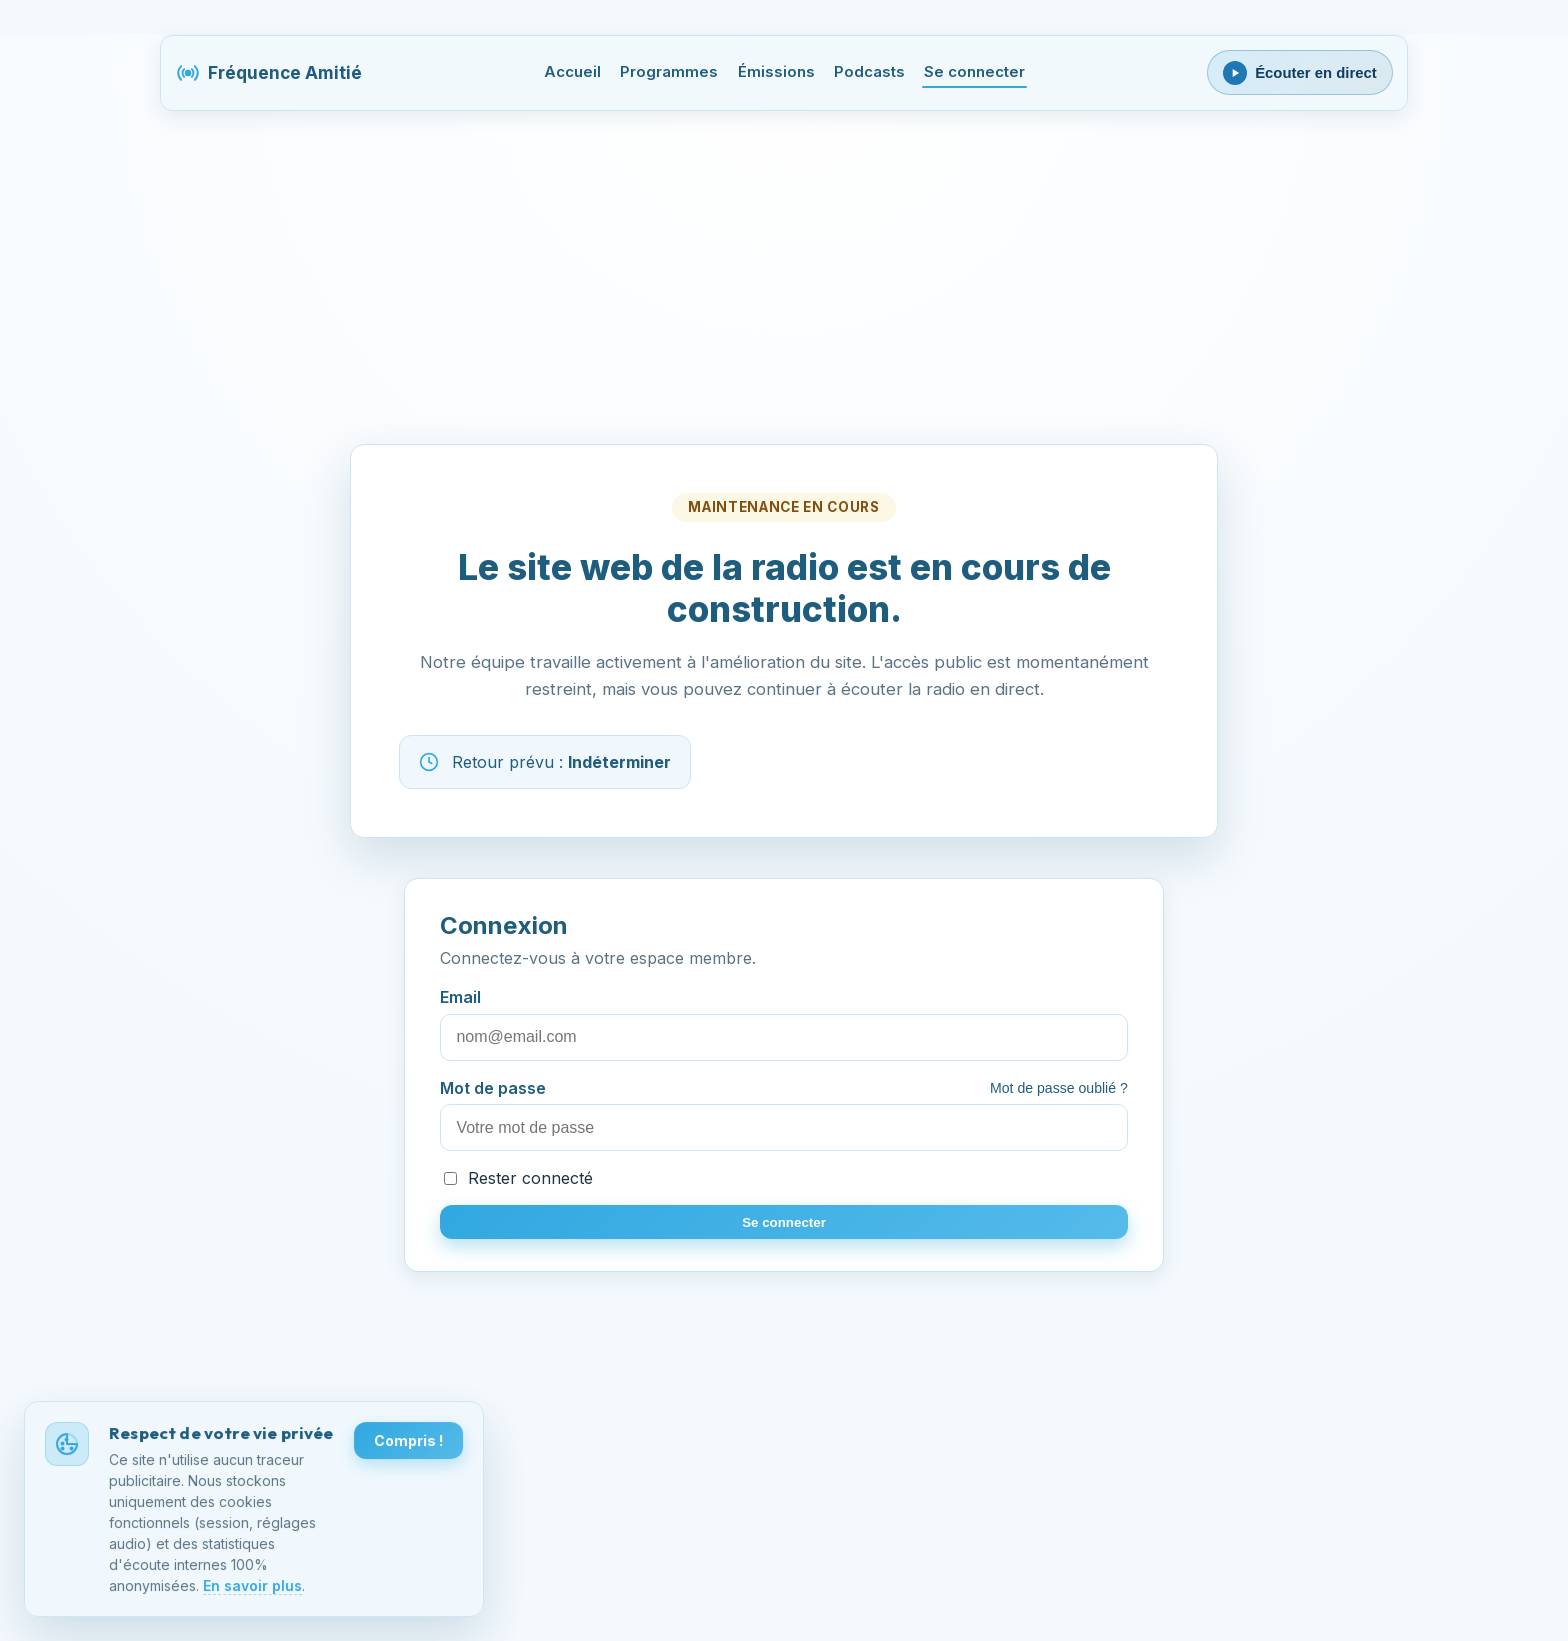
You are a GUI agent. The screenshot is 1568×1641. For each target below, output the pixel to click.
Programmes (669, 72)
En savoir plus (252, 1587)
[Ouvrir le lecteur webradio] (1300, 72)
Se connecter (974, 72)
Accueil (572, 72)
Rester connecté (518, 1178)
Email (784, 1024)
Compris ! (408, 1443)
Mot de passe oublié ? (1059, 1088)
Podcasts (869, 72)
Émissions (776, 72)
